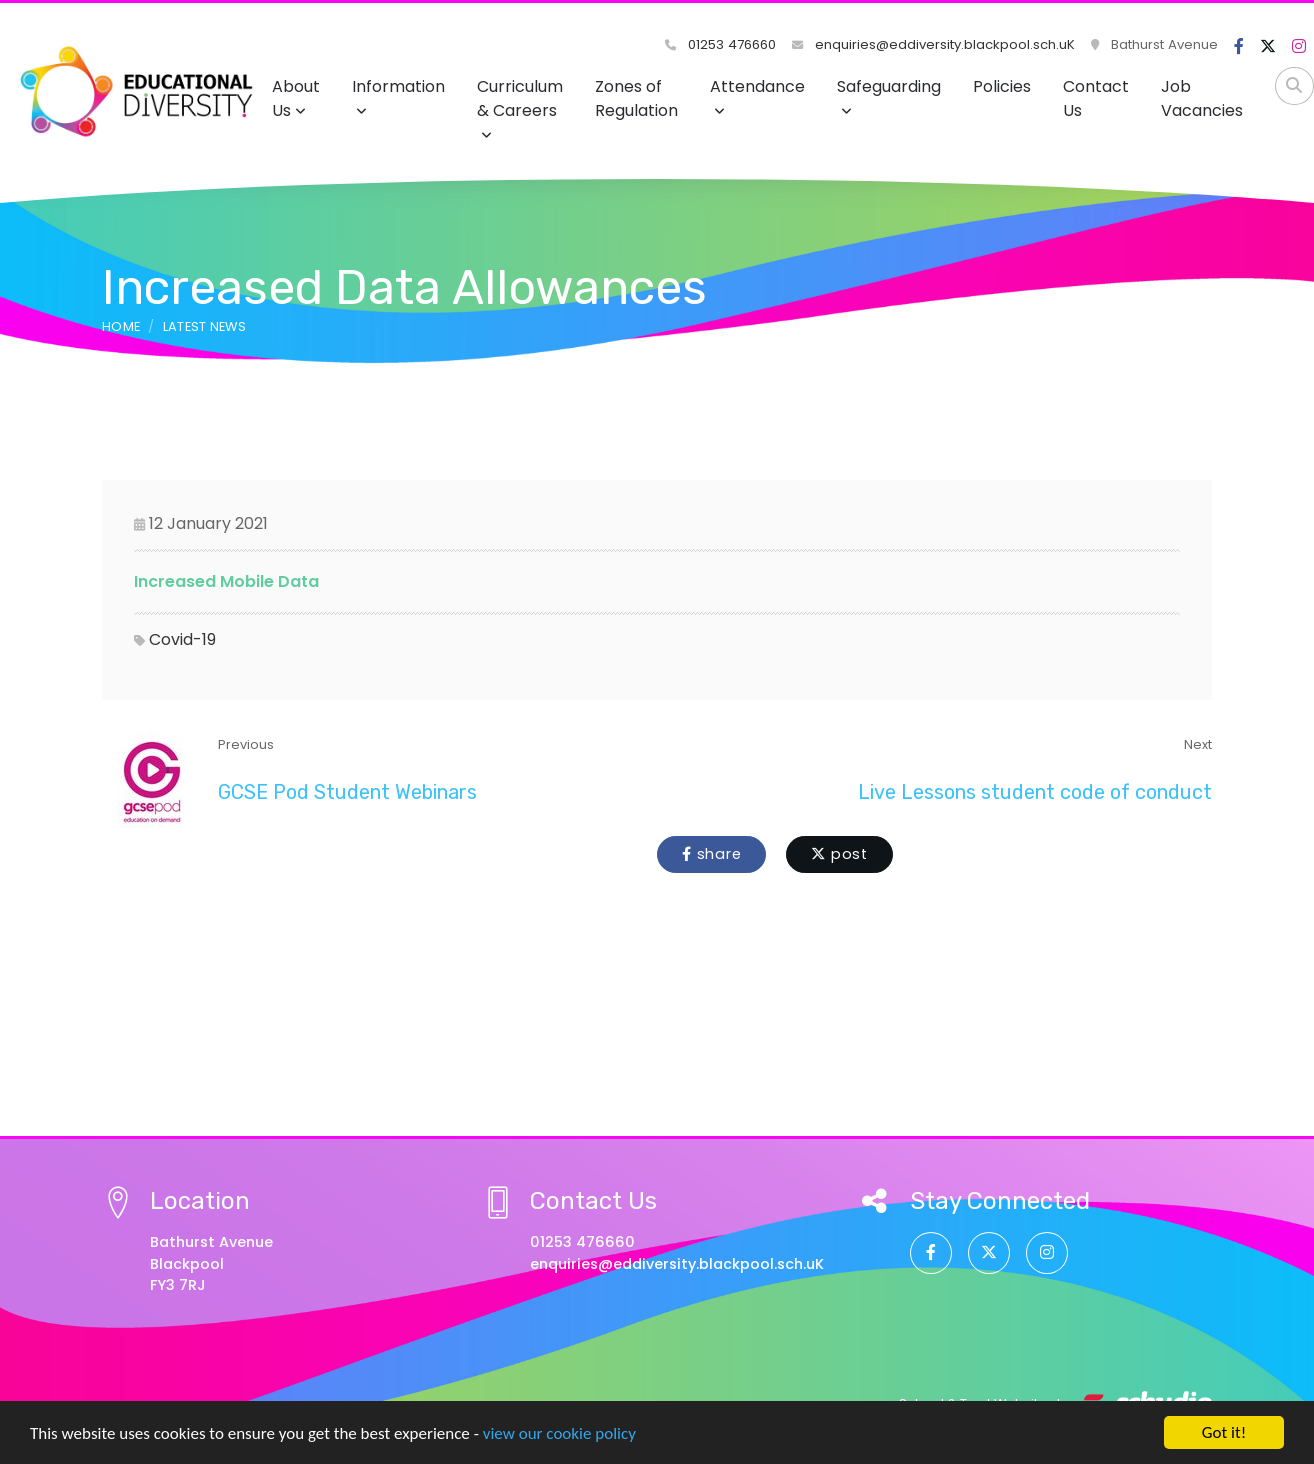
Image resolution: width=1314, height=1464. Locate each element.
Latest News (205, 326)
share (711, 854)
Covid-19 (182, 639)
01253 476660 (720, 44)
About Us (296, 98)
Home (121, 326)
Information (398, 96)
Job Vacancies (1202, 98)
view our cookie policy (559, 1434)
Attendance (757, 96)
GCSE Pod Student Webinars (347, 792)
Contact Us (1096, 98)
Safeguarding (889, 96)
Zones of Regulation (636, 98)
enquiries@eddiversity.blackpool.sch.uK (933, 44)
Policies (1002, 86)
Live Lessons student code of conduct (1035, 792)
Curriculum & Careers (520, 108)
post (839, 854)
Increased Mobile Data (226, 581)
